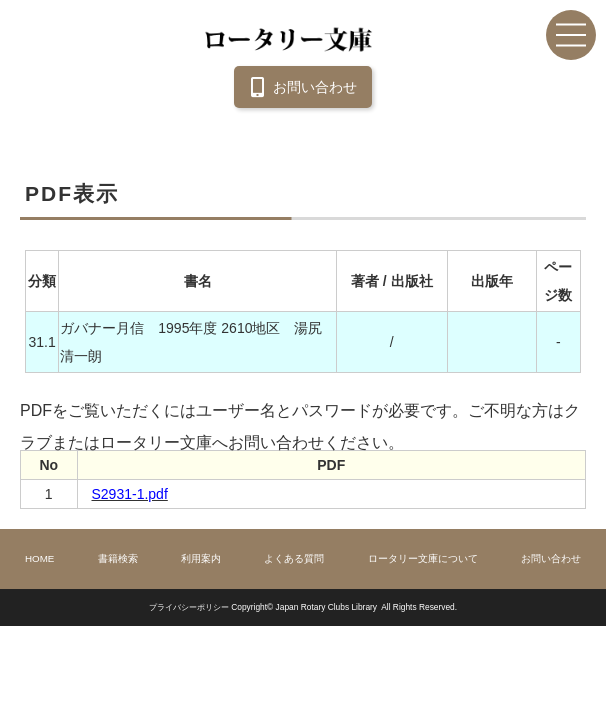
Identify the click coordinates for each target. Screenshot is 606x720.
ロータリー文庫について (423, 558)
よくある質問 (294, 558)
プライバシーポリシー (189, 607)
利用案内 (201, 558)
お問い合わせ (300, 87)
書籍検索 (118, 558)
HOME (39, 558)
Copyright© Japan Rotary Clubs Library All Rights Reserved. (344, 607)
